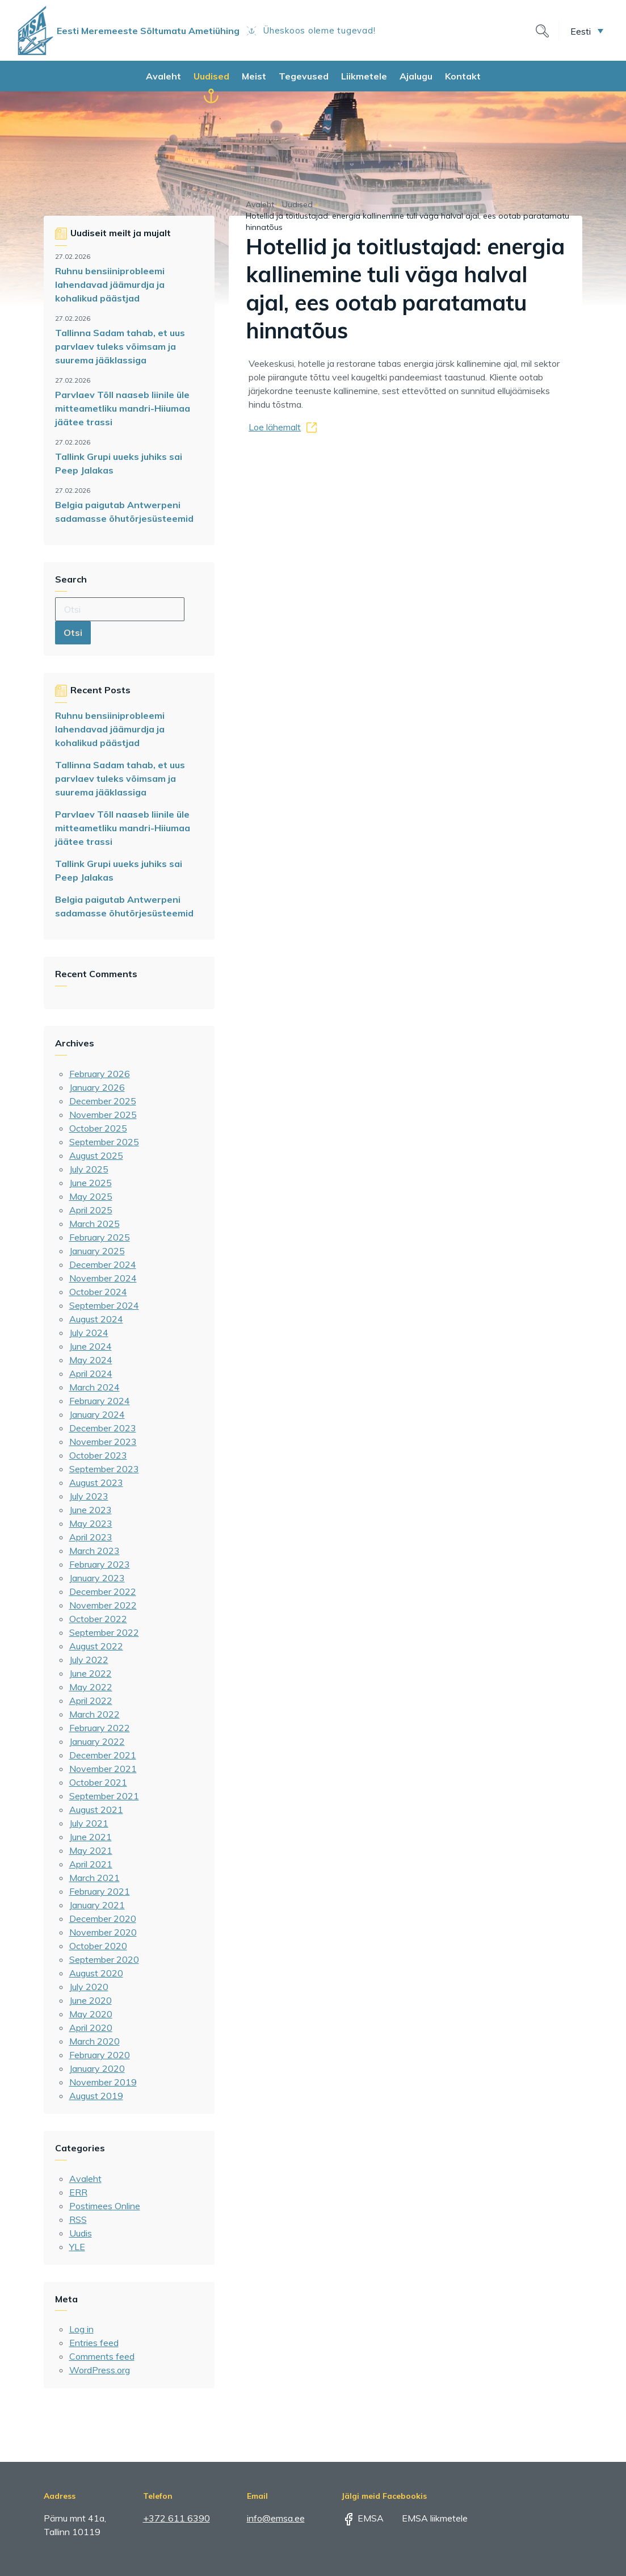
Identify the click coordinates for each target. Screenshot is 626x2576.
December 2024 (102, 1264)
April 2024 (90, 1373)
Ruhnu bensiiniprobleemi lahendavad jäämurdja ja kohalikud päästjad (110, 284)
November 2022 (103, 1605)
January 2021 (97, 1905)
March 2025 (94, 1223)
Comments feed (102, 2356)
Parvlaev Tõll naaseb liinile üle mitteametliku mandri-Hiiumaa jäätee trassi (122, 408)
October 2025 (98, 1128)
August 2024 (96, 1319)
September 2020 (104, 1959)
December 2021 (102, 1755)
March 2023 (94, 1550)
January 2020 (97, 2068)
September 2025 (104, 1141)
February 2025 (99, 1237)
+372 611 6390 (176, 2518)
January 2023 (97, 1578)
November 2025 (103, 1114)
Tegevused (304, 76)
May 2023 (90, 1523)
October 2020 (98, 1945)
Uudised (211, 76)
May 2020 (90, 2014)
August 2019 (96, 2095)
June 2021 (90, 1836)
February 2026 (99, 1073)
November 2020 (103, 1932)
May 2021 (90, 1850)
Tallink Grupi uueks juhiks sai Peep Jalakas (118, 463)
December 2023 (102, 1428)
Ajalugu (416, 76)
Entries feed (94, 2342)
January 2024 (97, 1414)
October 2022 (98, 1618)
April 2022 (90, 1700)
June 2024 (90, 1346)
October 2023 (98, 1455)
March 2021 (94, 1877)
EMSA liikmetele (427, 2518)
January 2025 (97, 1250)
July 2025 (88, 1169)
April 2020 (90, 2027)
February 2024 (99, 1400)
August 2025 (96, 1155)
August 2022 (96, 1646)
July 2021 (88, 1823)
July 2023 (88, 1496)
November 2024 (103, 1278)
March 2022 (94, 1714)
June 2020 (90, 2000)
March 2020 (94, 2041)
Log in (81, 2329)
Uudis (80, 2233)
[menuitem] (587, 30)
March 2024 (94, 1387)
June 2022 (90, 1673)
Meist (254, 76)
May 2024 (90, 1360)
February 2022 (99, 1727)
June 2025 (90, 1182)
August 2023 (96, 1482)
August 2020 (96, 1973)
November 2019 (103, 2082)
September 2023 (104, 1469)
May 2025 (90, 1196)
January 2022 (97, 1741)
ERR (78, 2192)
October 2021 (98, 1782)
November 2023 (103, 1441)
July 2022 (88, 1659)
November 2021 (103, 1768)
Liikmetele (364, 76)
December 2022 (102, 1591)
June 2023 (90, 1509)
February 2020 (99, 2054)
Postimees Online (104, 2205)
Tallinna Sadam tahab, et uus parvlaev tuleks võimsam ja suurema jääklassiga (120, 346)
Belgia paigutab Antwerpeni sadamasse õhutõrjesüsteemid (124, 511)
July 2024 (88, 1332)
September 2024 (104, 1305)
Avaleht (163, 76)
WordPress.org (99, 2370)
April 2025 (90, 1210)
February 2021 (99, 1891)
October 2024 (98, 1291)
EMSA (363, 2518)
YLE (77, 2246)
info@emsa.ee (276, 2518)
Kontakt (463, 76)
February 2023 (99, 1564)
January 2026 (97, 1087)
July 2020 (88, 1986)
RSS (78, 2219)
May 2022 (90, 1687)
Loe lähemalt (275, 427)
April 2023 (90, 1537)
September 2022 (104, 1632)
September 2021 (104, 1796)
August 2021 (96, 1809)
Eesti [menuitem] (580, 30)
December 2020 (102, 1918)
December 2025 (102, 1101)
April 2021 (90, 1864)
